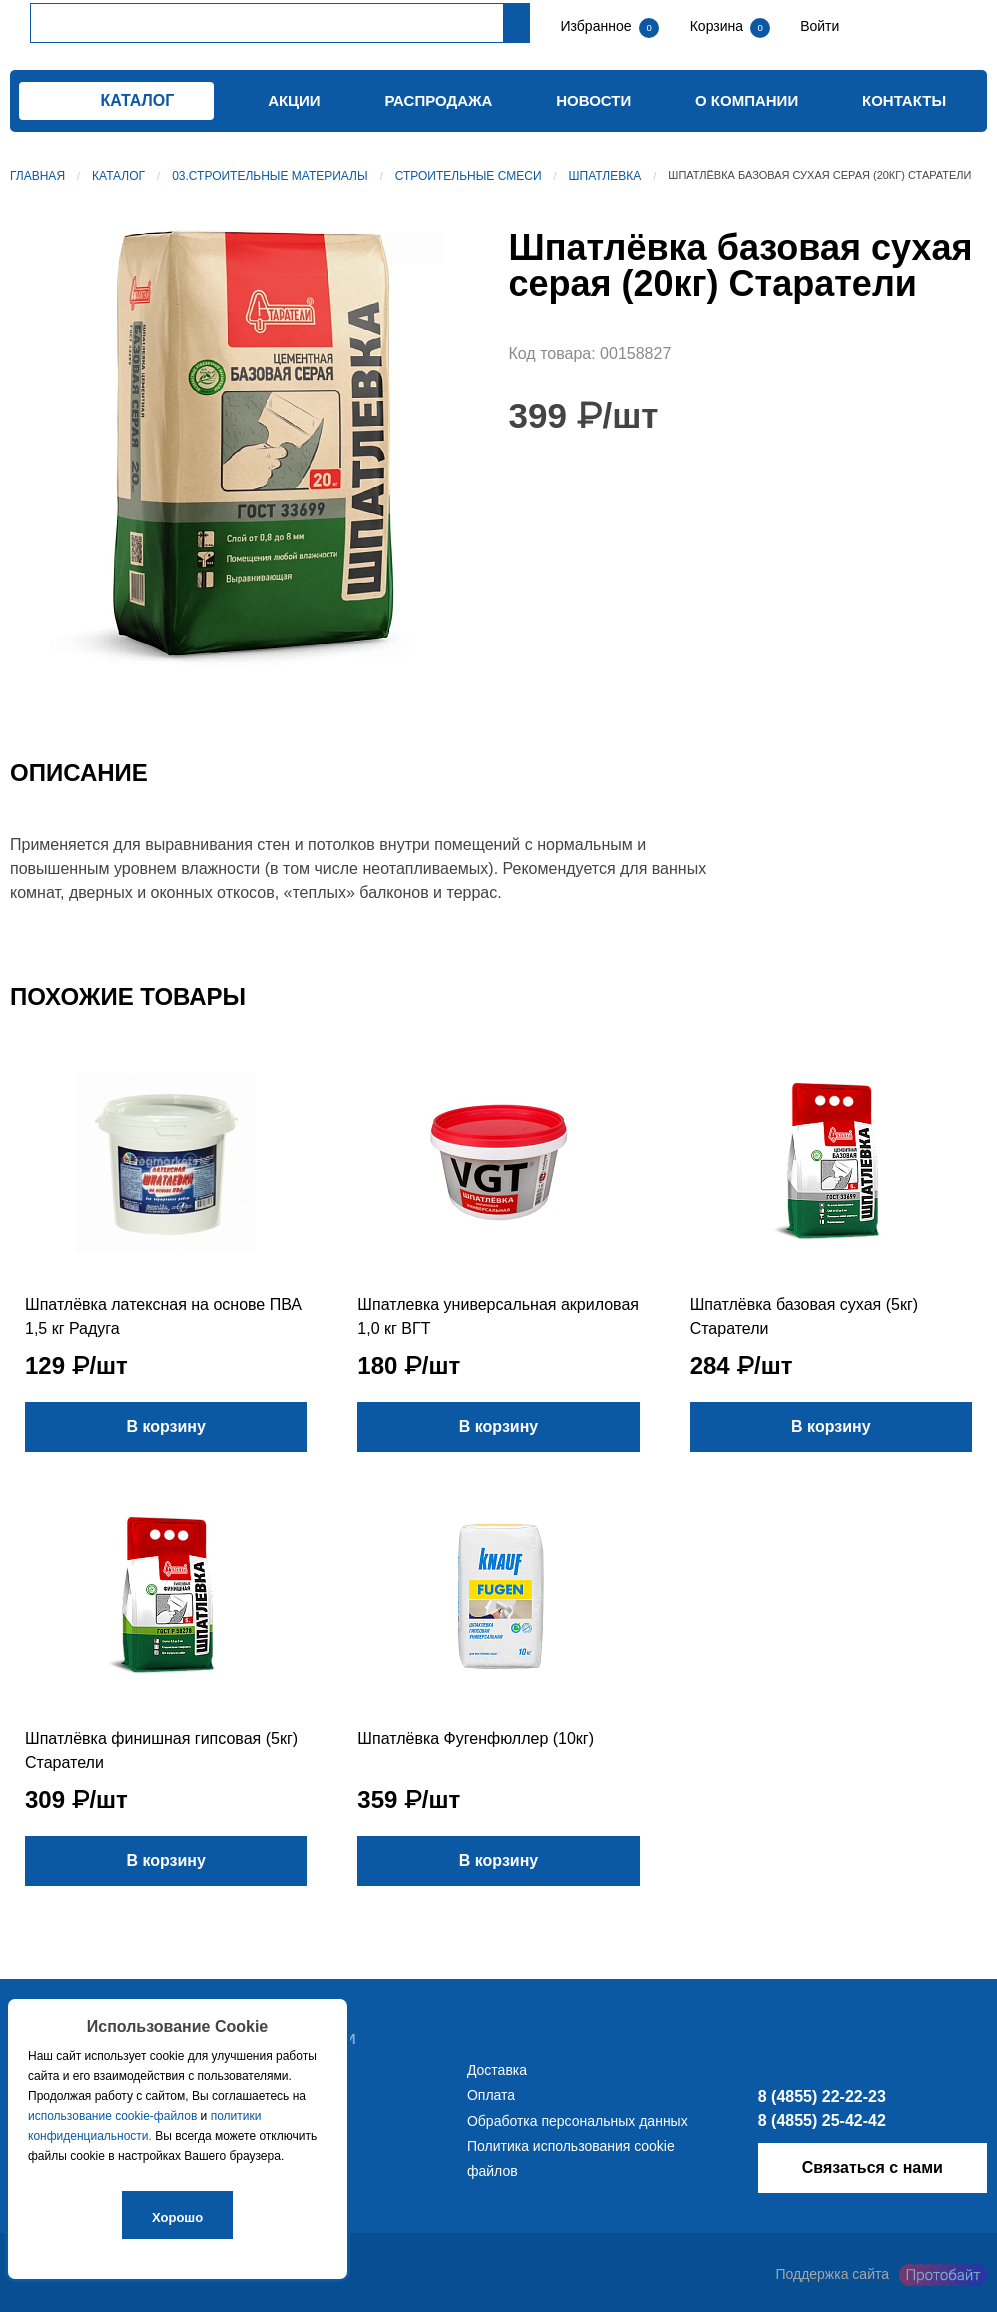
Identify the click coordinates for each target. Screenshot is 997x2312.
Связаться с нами (872, 2167)
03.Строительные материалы (269, 176)
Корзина (718, 26)
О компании (746, 100)
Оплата (491, 2095)
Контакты (904, 100)
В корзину (165, 1426)
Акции (294, 100)
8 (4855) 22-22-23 (822, 2096)
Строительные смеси (468, 176)
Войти (817, 26)
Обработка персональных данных (577, 2121)
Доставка (497, 2070)
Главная (37, 176)
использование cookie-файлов (112, 2116)
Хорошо (177, 2217)
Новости (593, 100)
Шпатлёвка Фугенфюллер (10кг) (475, 1738)
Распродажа (438, 100)
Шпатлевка (605, 176)
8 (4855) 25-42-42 (822, 2120)
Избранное (596, 26)
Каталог (118, 176)
